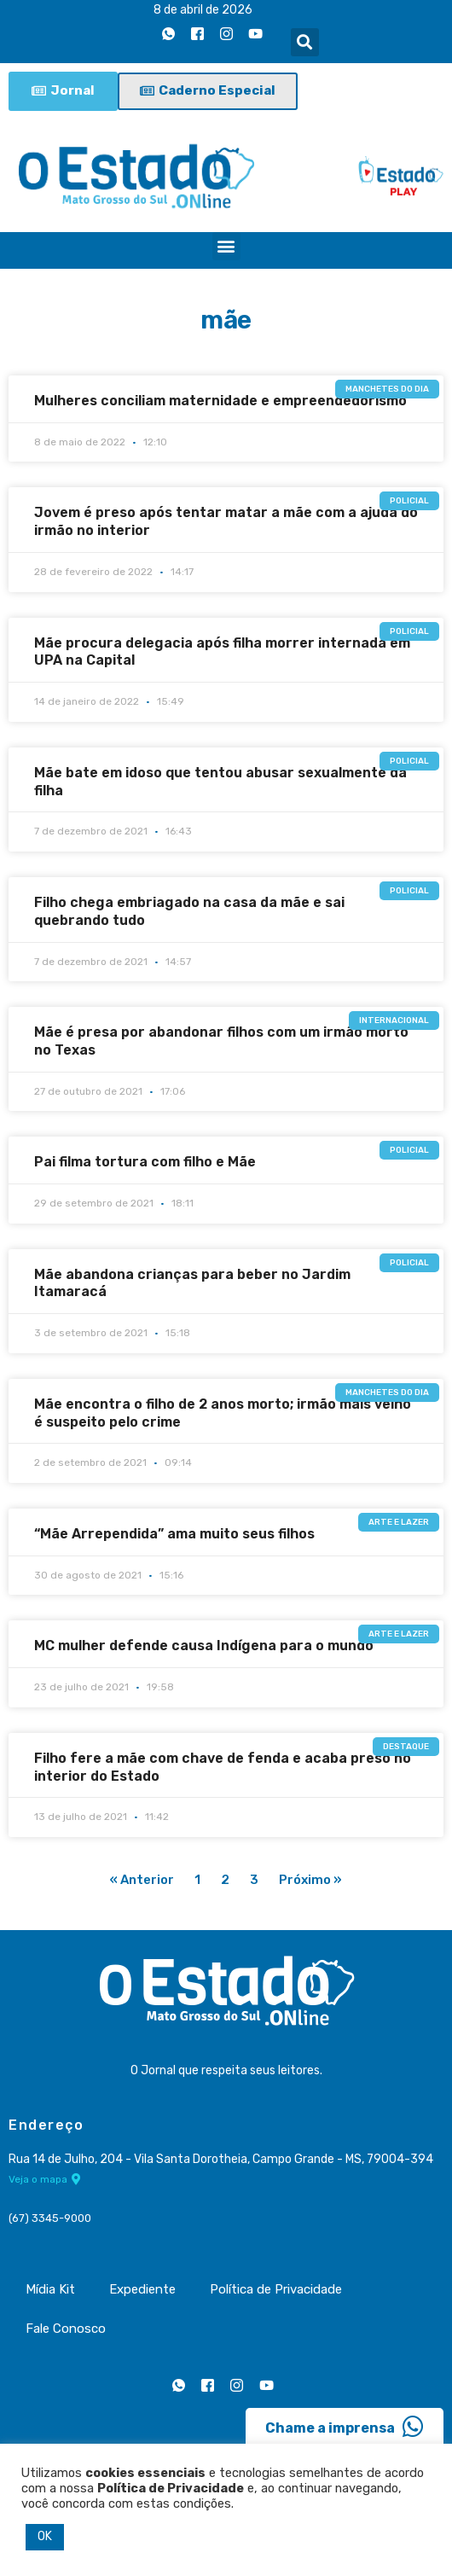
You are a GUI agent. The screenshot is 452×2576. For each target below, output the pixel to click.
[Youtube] (256, 33)
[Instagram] (227, 33)
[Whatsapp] (169, 33)
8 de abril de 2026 (203, 10)
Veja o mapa (45, 2179)
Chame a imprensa (344, 2427)
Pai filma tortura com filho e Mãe (145, 1162)
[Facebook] (198, 33)
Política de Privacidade (276, 2289)
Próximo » (310, 1879)
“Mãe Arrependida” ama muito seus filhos (174, 1534)
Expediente (142, 2289)
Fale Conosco (66, 2328)
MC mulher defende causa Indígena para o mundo (204, 1645)
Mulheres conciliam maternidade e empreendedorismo (220, 401)
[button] (305, 42)
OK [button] (45, 2536)
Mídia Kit (50, 2289)
